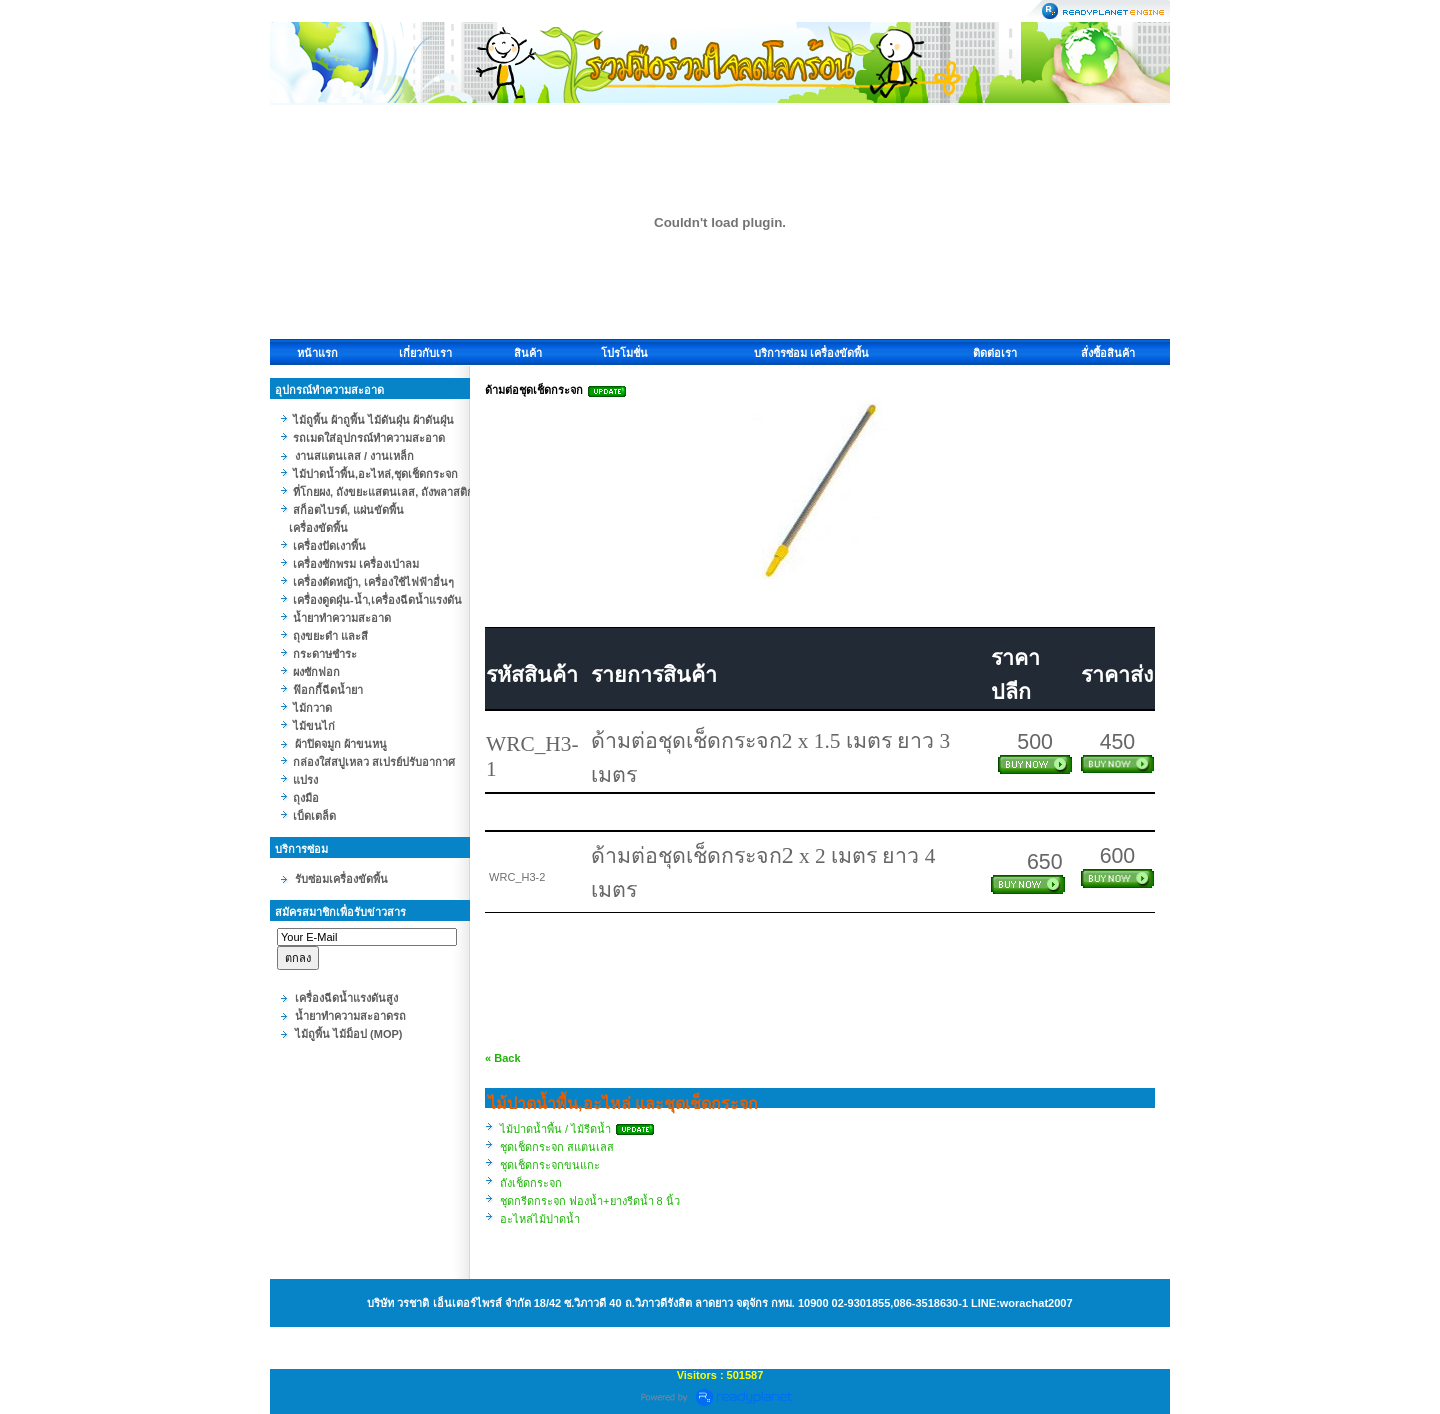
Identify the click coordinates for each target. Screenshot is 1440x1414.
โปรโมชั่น (624, 353)
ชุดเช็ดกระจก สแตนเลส (557, 1147)
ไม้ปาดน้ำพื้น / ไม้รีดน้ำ (555, 1129)
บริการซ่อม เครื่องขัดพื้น (811, 353)
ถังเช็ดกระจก (531, 1183)
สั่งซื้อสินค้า (1108, 353)
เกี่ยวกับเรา (425, 353)
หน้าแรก (317, 353)
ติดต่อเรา (995, 353)
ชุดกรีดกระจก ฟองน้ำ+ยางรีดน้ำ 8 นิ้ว (590, 1201)
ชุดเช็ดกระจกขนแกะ (550, 1165)
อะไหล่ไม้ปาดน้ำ (540, 1219)
